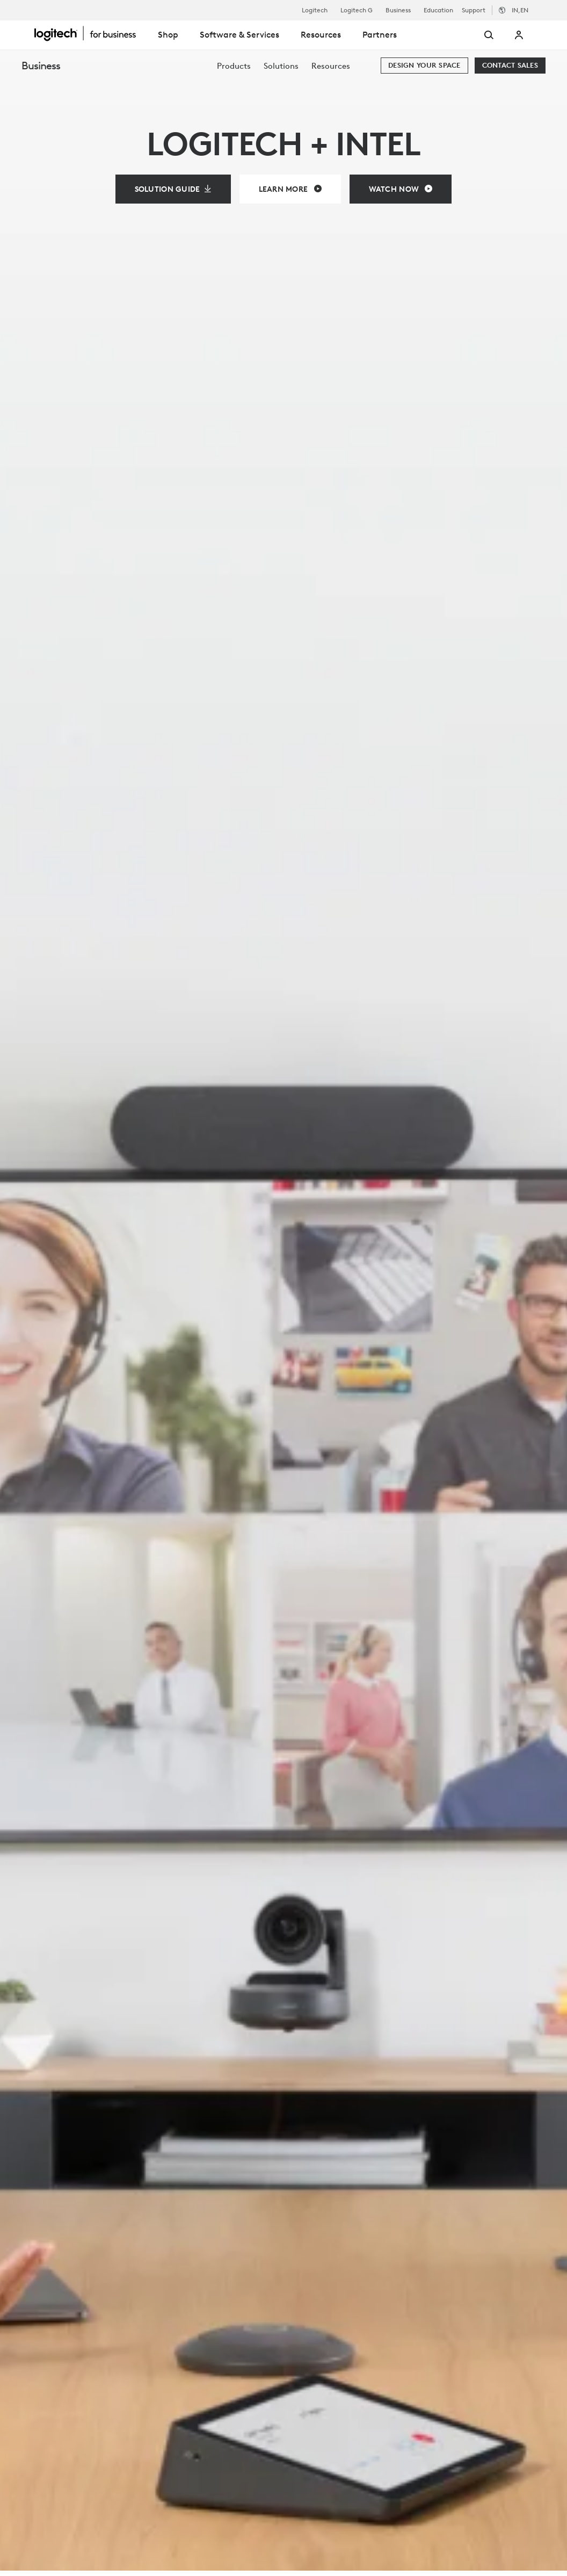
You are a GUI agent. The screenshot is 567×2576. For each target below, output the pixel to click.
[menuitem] (234, 66)
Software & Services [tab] (239, 34)
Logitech (315, 10)
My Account (519, 35)
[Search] (475, 35)
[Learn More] (290, 189)
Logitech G (356, 10)
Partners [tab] (379, 34)
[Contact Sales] (510, 65)
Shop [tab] (168, 34)
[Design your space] (424, 65)
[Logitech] (90, 33)
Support (473, 10)
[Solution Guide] (173, 189)
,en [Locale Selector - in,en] (520, 10)
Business (398, 10)
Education (438, 10)
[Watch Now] (401, 189)
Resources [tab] (321, 34)
